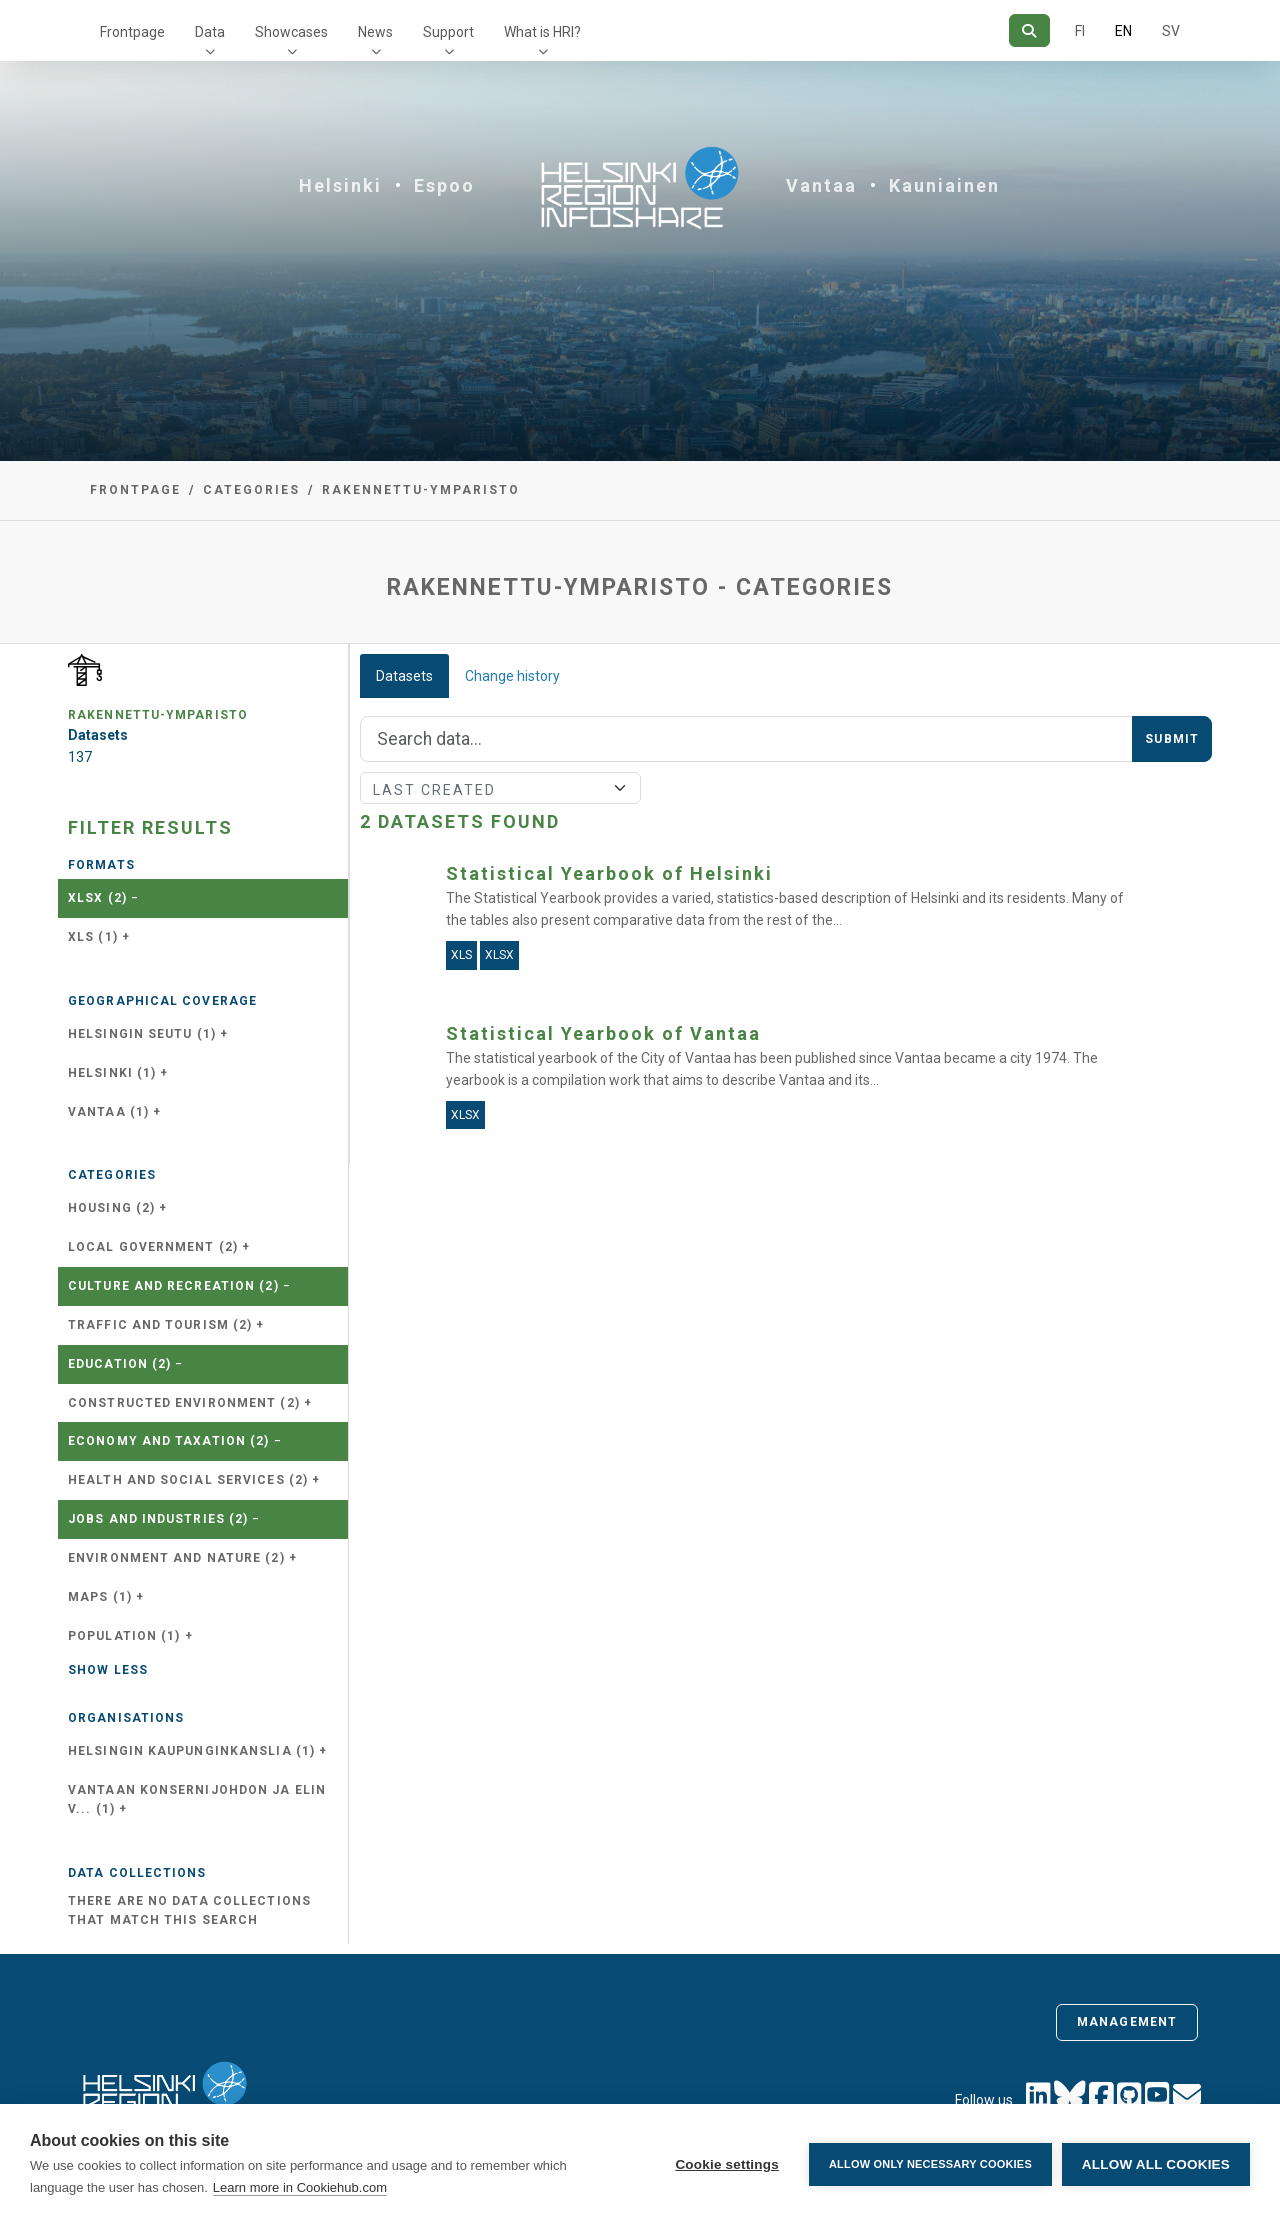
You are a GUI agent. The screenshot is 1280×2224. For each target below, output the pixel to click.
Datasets (404, 676)
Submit (1172, 739)
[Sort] (500, 788)
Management (1127, 2022)
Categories (251, 490)
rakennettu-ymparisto (421, 490)
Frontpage (132, 32)
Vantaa (821, 185)
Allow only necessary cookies (930, 2164)
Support (448, 32)
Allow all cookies (1156, 2164)
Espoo (444, 185)
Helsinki (340, 185)
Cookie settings (727, 2164)
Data (210, 32)
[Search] (1029, 30)
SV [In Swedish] (1171, 31)
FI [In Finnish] (1080, 31)
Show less (108, 1670)
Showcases (291, 32)
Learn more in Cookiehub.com (300, 2187)
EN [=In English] (1123, 31)
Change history (512, 676)
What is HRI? (542, 32)
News (375, 32)
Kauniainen (944, 185)
